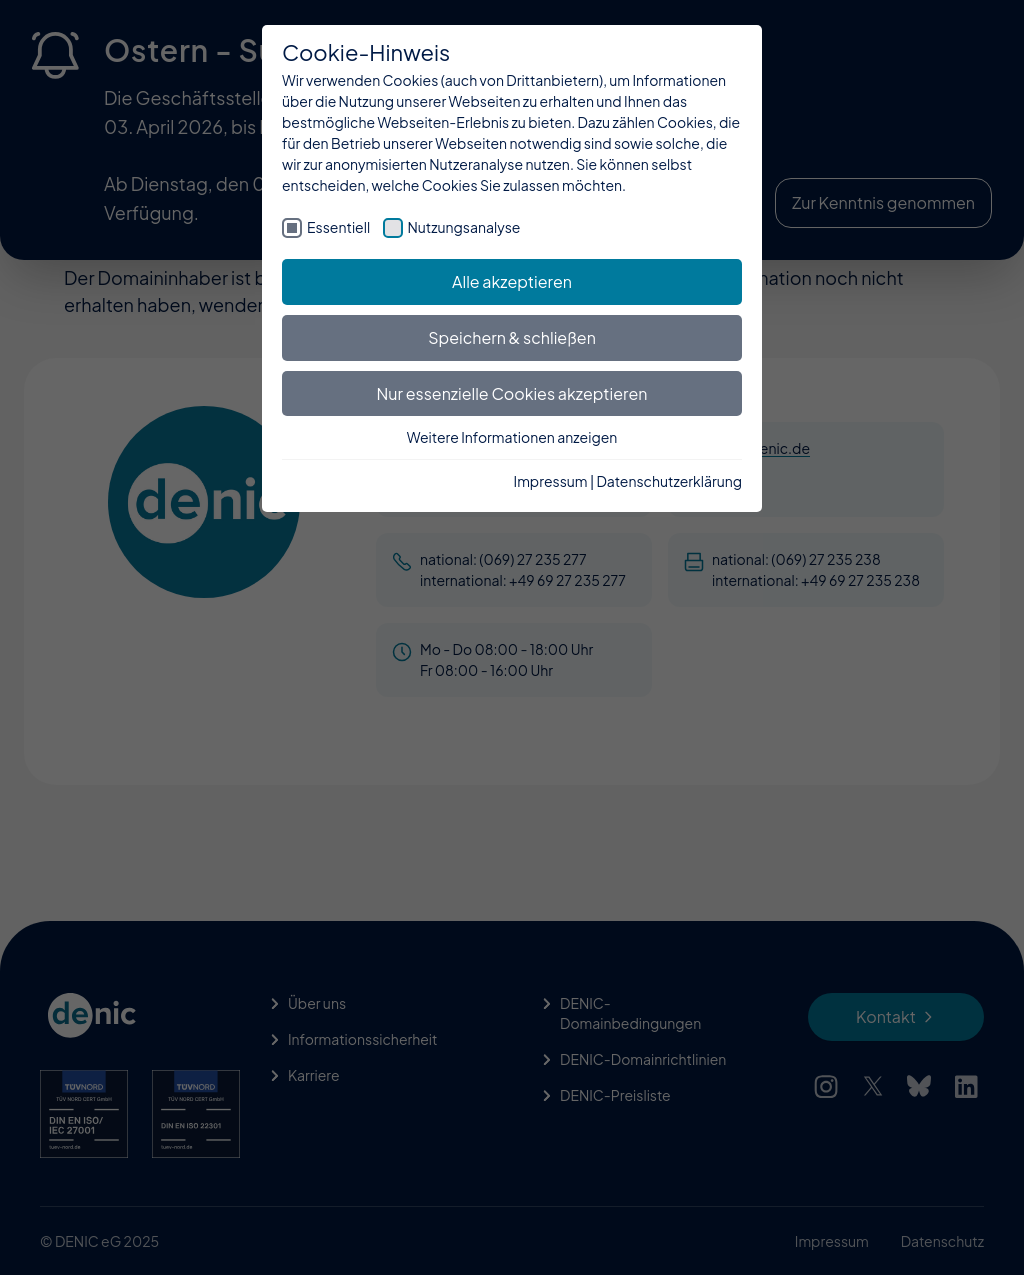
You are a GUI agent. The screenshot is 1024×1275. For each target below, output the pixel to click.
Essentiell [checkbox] (338, 227)
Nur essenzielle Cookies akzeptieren (512, 393)
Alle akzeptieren (512, 281)
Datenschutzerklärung (669, 481)
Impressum (551, 481)
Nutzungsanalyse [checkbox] (464, 227)
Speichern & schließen (512, 337)
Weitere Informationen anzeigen (512, 437)
